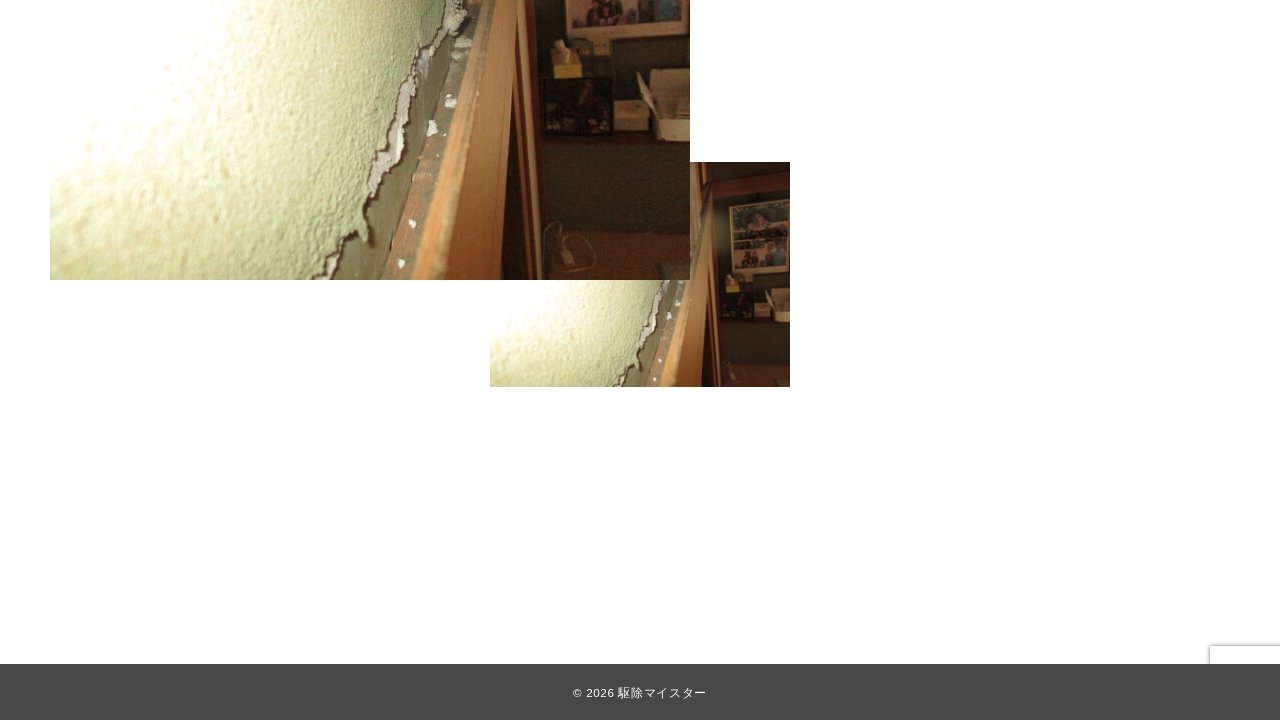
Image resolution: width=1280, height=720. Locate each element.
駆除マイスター (662, 692)
